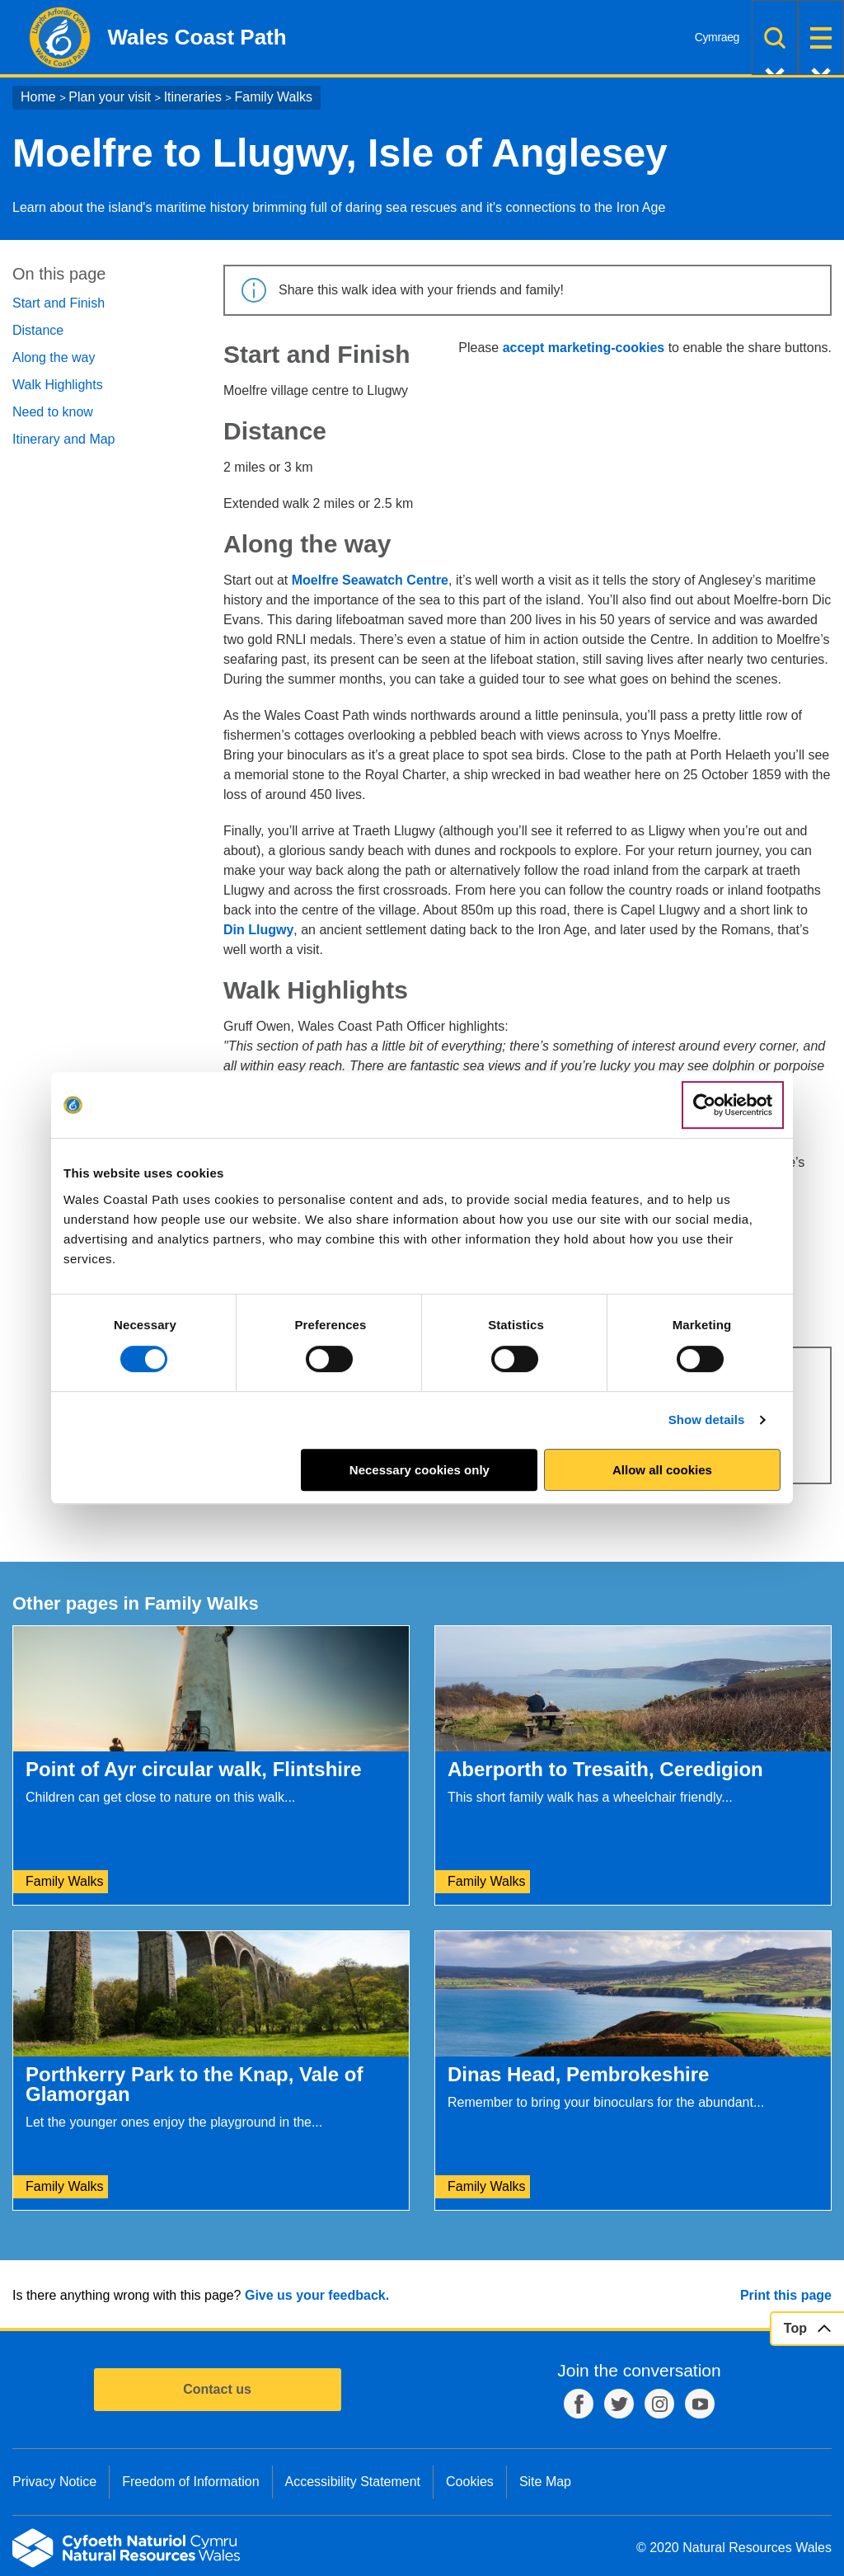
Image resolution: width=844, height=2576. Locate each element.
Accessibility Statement (353, 2482)
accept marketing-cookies (584, 348)
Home (38, 97)
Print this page (786, 2295)
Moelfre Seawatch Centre (370, 580)
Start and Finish (58, 303)
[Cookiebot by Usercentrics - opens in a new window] (733, 1105)
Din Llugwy (258, 930)
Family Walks (274, 97)
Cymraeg (717, 37)
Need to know (52, 412)
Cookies (470, 2482)
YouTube (700, 2404)
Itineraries (193, 97)
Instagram (659, 2404)
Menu (821, 37)
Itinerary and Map (63, 439)
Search (775, 37)
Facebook (578, 2404)
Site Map (545, 2482)
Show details (706, 1420)
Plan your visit (109, 97)
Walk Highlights (57, 385)
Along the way (54, 357)
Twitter (619, 2404)
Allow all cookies (662, 1470)
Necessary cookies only (419, 1470)
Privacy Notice (54, 2482)
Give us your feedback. (317, 2295)
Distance (37, 330)
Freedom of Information (190, 2482)
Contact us (217, 2389)
